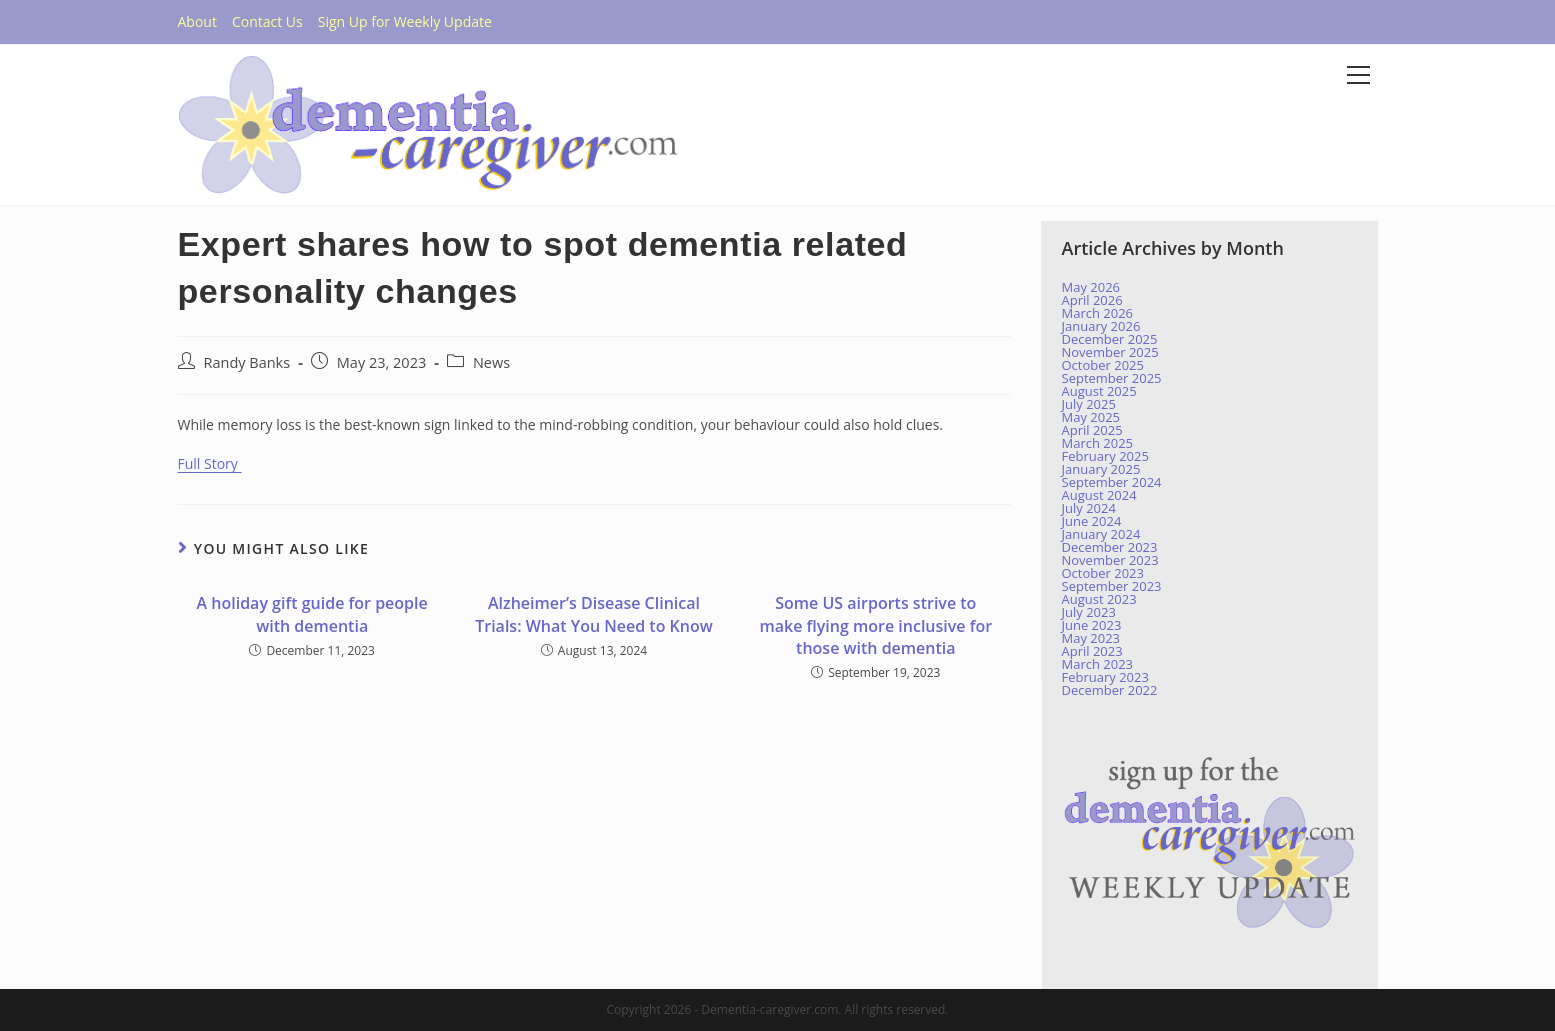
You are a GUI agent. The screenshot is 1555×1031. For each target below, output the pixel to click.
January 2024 (1101, 534)
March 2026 (1098, 313)
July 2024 (1089, 508)
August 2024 (1099, 495)
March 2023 (1098, 664)
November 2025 (1110, 352)
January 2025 (1101, 469)
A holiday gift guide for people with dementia (312, 614)
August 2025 (1099, 391)
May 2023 (1091, 638)
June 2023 (1092, 625)
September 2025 (1112, 378)
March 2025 (1098, 443)
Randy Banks (247, 362)
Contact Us (267, 21)
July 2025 (1089, 404)
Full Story (210, 463)
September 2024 (1112, 482)
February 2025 (1105, 456)
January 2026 (1101, 326)
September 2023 (1112, 586)
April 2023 (1092, 651)
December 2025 (1110, 339)
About (197, 21)
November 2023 (1110, 560)
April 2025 (1092, 430)
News (491, 362)
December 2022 (1110, 690)
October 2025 (1103, 365)
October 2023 (1103, 573)
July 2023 (1089, 612)
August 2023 (1099, 599)
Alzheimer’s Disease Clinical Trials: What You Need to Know (594, 614)
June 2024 (1092, 521)
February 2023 (1105, 677)
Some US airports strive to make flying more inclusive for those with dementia (875, 625)
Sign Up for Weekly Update (405, 21)
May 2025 (1091, 417)
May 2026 (1091, 287)
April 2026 (1092, 300)
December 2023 (1110, 547)
